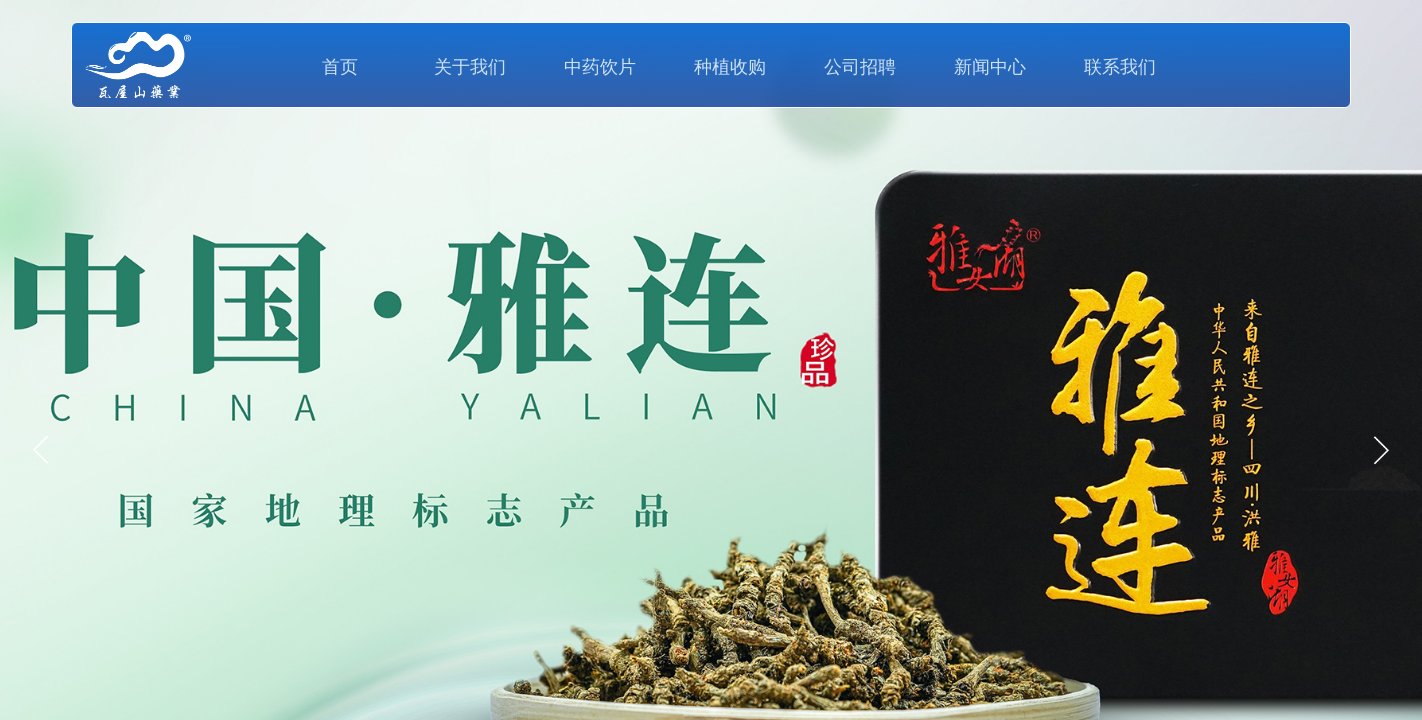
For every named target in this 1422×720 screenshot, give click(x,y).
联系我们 (1120, 67)
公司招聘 (860, 67)
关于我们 (470, 67)
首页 (340, 67)
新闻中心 (990, 67)
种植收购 (730, 67)
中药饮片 (600, 67)
